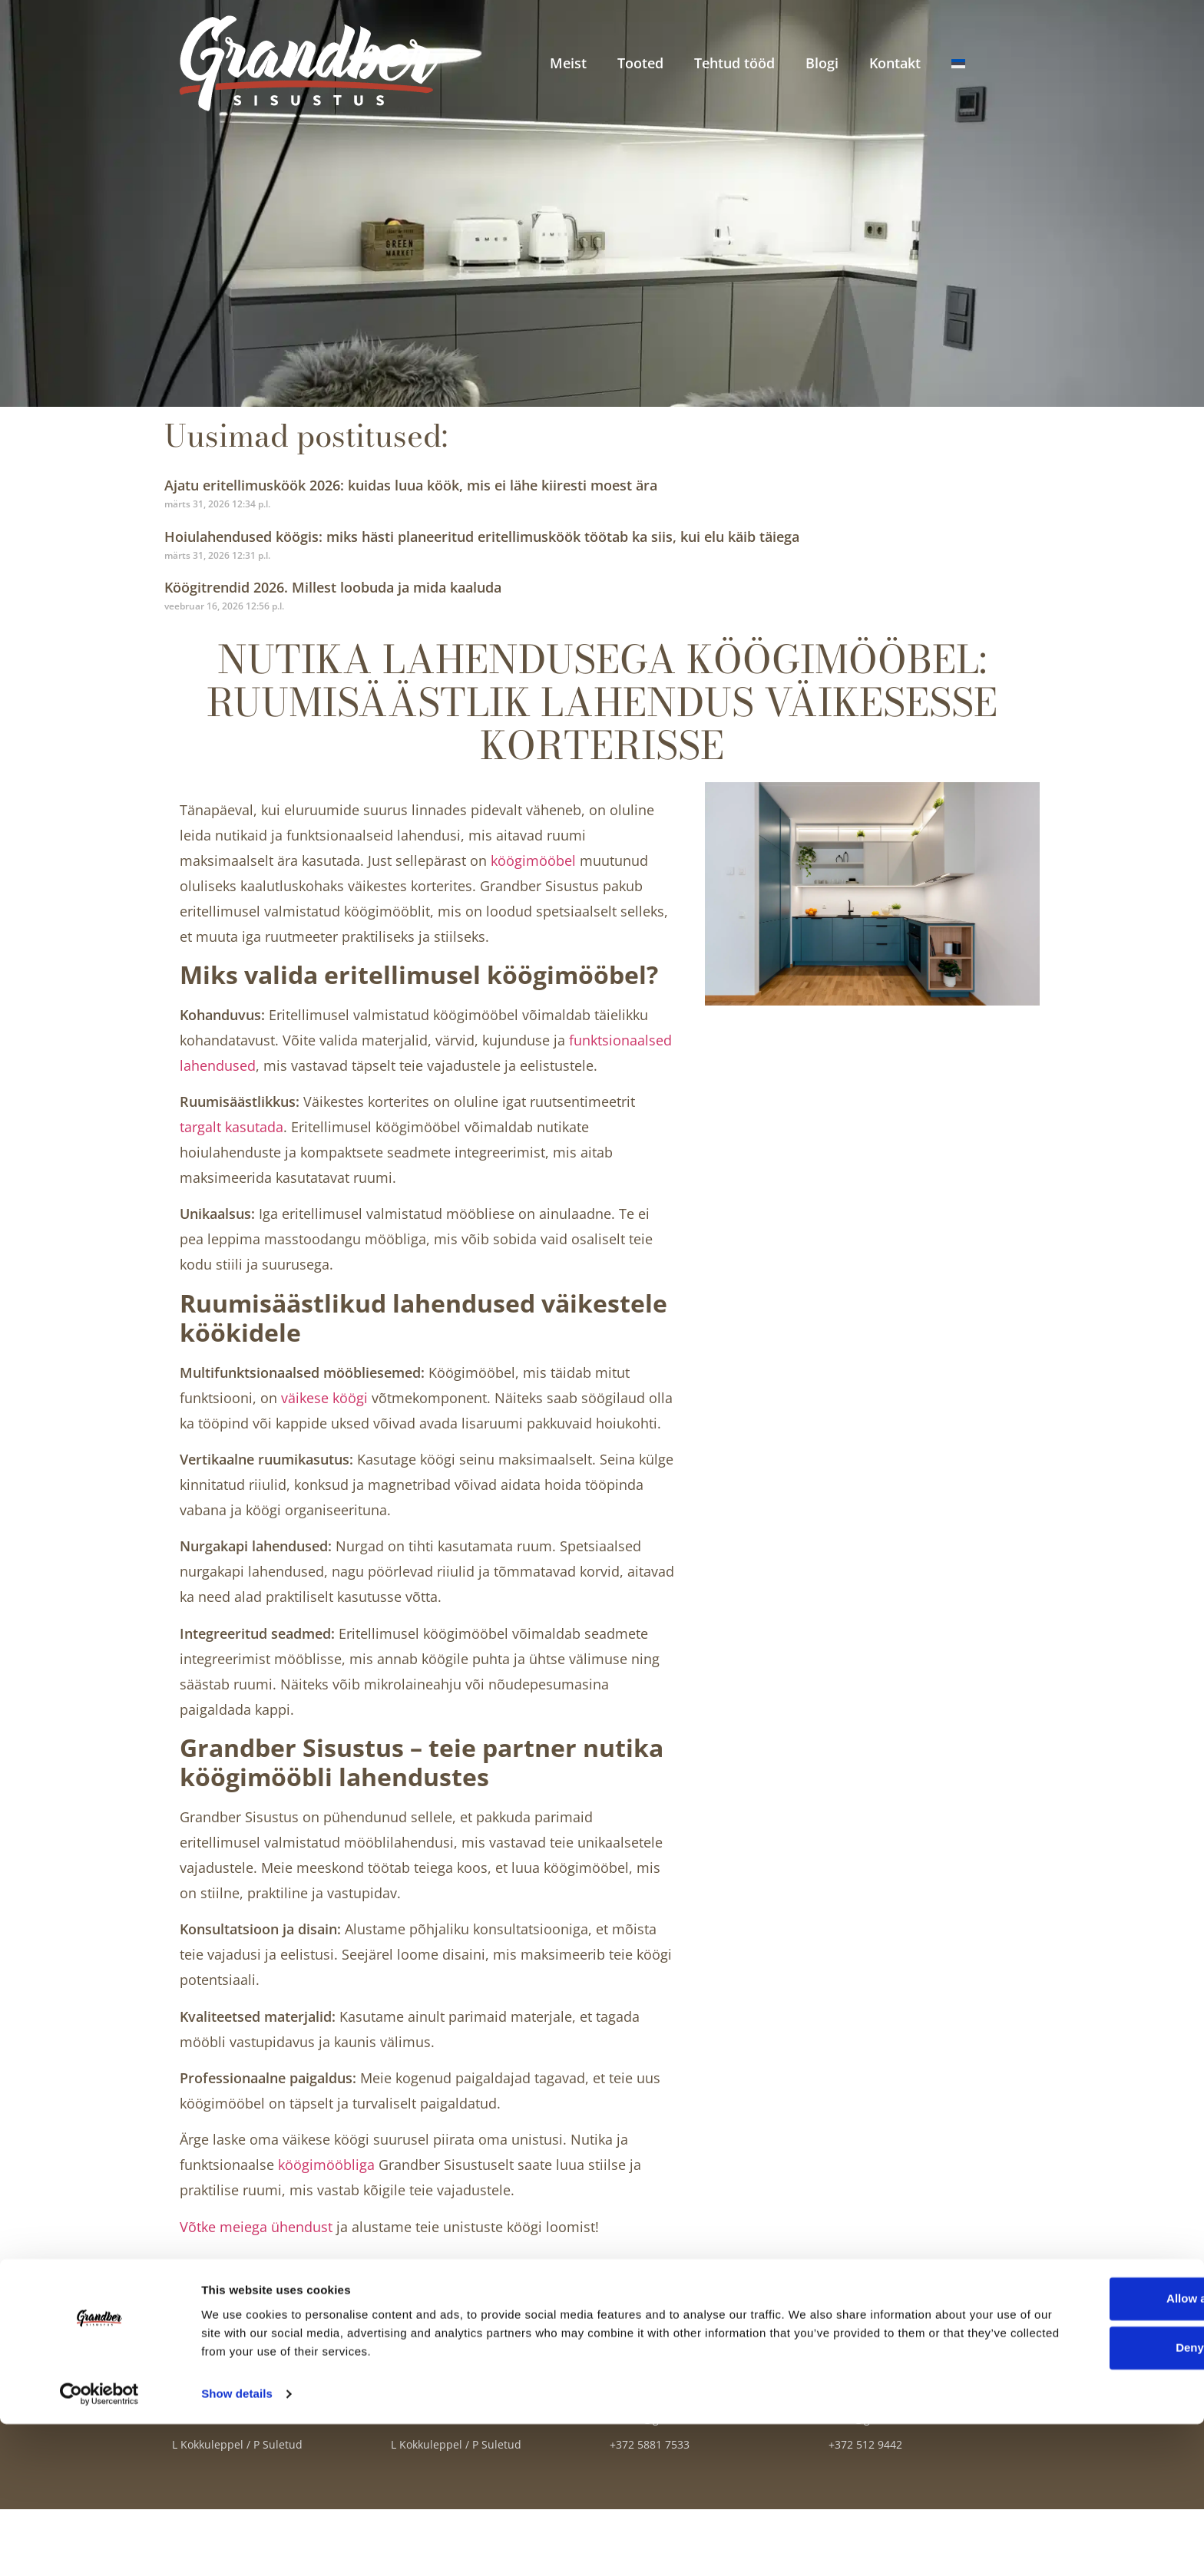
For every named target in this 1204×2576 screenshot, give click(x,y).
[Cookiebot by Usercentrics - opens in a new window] (99, 2546)
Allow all (1076, 2450)
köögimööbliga (326, 2164)
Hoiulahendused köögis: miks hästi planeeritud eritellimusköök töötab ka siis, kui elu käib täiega (481, 536)
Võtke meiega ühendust (256, 2227)
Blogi (821, 63)
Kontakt (895, 63)
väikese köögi (324, 1398)
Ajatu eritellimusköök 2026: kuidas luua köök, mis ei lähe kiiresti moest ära (410, 485)
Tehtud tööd (734, 63)
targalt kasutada (231, 1127)
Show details (237, 2545)
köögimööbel (533, 860)
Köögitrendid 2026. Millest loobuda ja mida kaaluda (332, 587)
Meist (568, 63)
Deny (1076, 2499)
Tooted (640, 63)
